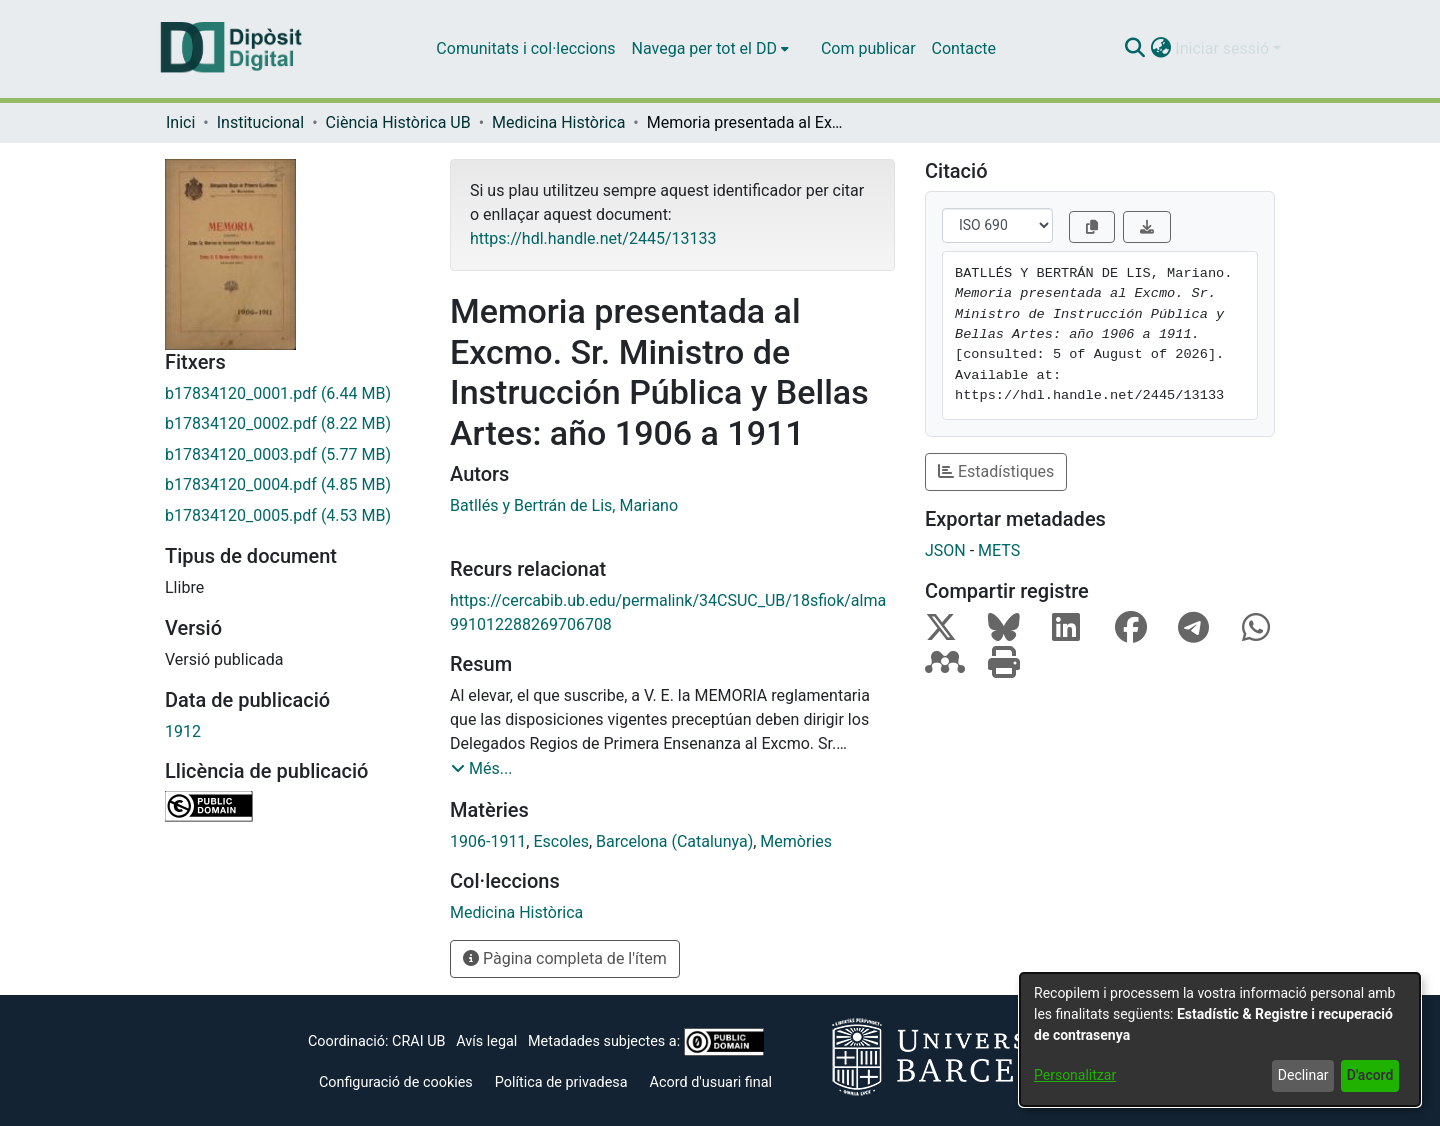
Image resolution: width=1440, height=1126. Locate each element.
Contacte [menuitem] (964, 48)
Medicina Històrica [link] (558, 122)
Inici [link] (180, 122)
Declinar (1303, 1075)
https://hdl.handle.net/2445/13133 (593, 238)
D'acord (1370, 1075)
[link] (292, 394)
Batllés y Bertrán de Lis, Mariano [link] (564, 505)
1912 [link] (183, 731)
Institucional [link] (260, 122)
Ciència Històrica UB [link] (398, 122)
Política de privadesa (561, 1082)
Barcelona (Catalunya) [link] (674, 841)
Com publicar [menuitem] (868, 48)
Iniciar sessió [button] (1224, 48)
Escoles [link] (560, 841)
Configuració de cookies (396, 1082)
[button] (1134, 49)
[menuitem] (710, 49)
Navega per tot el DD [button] (704, 48)
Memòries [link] (796, 841)
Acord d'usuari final (711, 1082)
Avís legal (486, 1041)
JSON (945, 550)
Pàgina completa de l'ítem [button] (565, 958)
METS (999, 550)
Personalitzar (1075, 1075)
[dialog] (1220, 1039)
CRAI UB (418, 1041)
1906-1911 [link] (488, 841)
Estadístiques (996, 471)
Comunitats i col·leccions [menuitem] (525, 48)
